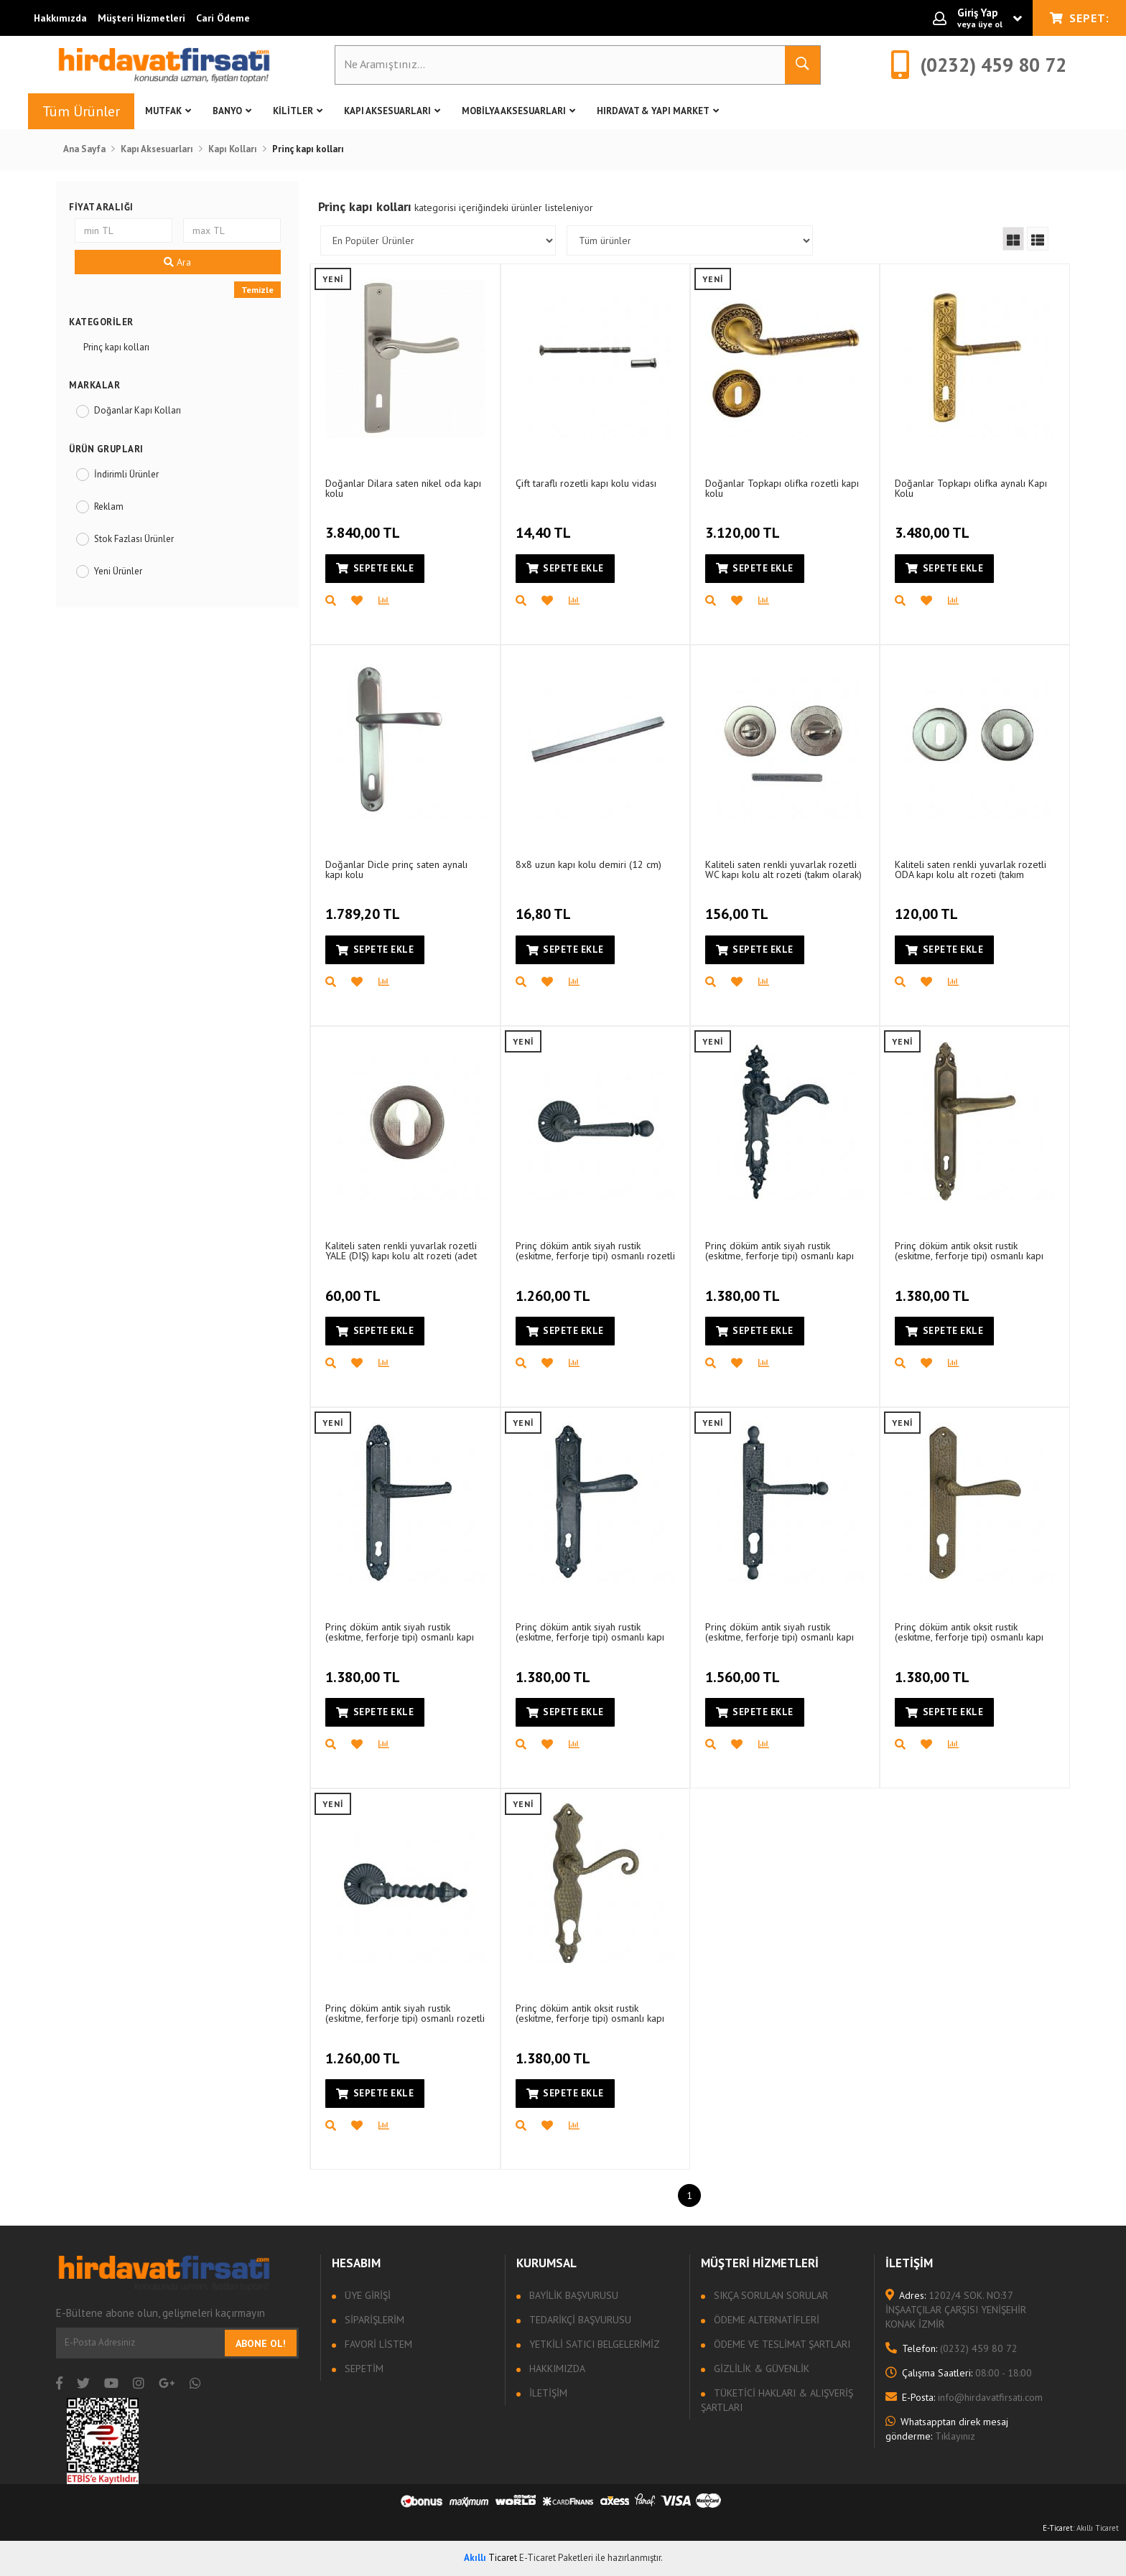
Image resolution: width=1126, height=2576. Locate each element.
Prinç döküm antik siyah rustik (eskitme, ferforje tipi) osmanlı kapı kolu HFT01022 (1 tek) (779, 1631)
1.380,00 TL (744, 1287)
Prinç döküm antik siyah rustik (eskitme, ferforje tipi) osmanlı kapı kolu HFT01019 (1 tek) (779, 1250)
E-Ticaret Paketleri (556, 2558)
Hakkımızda (60, 17)
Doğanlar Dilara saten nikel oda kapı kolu (403, 488)
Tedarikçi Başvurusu (578, 2319)
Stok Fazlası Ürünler (134, 539)
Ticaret (490, 2558)
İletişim (546, 2392)
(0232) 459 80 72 (951, 2348)
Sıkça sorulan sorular (769, 2295)
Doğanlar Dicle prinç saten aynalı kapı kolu (396, 869)
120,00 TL (928, 906)
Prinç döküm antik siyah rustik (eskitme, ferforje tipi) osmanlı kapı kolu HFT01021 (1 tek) (590, 1631)
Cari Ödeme (223, 17)
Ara (177, 262)
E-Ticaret (1058, 2528)
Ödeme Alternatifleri (765, 2319)
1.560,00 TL (744, 1668)
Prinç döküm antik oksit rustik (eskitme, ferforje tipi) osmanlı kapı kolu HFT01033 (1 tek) (590, 2013)
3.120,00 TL (744, 525)
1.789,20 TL (364, 906)
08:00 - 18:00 (958, 2372)
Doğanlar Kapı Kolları (137, 410)
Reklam (109, 506)
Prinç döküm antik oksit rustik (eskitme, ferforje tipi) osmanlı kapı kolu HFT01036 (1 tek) (969, 1250)
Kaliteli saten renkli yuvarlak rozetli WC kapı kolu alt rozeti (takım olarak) (783, 869)
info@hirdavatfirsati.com (964, 2397)
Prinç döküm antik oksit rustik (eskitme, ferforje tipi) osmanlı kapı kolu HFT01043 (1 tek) (969, 1631)
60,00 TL (354, 1287)
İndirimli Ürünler (126, 474)
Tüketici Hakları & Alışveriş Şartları (777, 2400)
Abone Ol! (261, 2343)
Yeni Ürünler (118, 571)
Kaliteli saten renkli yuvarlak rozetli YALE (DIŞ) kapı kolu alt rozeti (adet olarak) (401, 1250)
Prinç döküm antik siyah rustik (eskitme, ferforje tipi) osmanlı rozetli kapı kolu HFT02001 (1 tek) (405, 2013)
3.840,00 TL (364, 525)
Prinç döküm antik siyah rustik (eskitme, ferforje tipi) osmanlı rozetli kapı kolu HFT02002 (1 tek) (595, 1250)
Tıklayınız (946, 2428)
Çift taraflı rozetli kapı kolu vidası (586, 483)
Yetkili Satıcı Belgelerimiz (593, 2344)
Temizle (257, 289)
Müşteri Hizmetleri (141, 17)
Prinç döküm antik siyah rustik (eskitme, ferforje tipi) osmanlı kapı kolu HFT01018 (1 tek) (399, 1631)
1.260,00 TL (555, 1287)
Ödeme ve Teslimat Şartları (780, 2344)
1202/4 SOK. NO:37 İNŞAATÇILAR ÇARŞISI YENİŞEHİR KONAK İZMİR (955, 2309)
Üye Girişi (366, 2295)
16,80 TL (545, 906)
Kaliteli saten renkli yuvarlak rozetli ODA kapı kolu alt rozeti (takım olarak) (970, 869)
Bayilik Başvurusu (572, 2295)
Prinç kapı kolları (116, 347)
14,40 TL (545, 525)
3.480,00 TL (934, 525)
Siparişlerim (373, 2319)
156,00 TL (738, 906)
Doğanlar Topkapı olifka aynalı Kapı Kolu (971, 488)
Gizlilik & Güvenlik (760, 2368)
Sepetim (362, 2368)
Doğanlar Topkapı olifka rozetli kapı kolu (782, 488)
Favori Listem (377, 2344)
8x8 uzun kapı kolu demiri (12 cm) (588, 864)
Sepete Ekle (375, 568)
